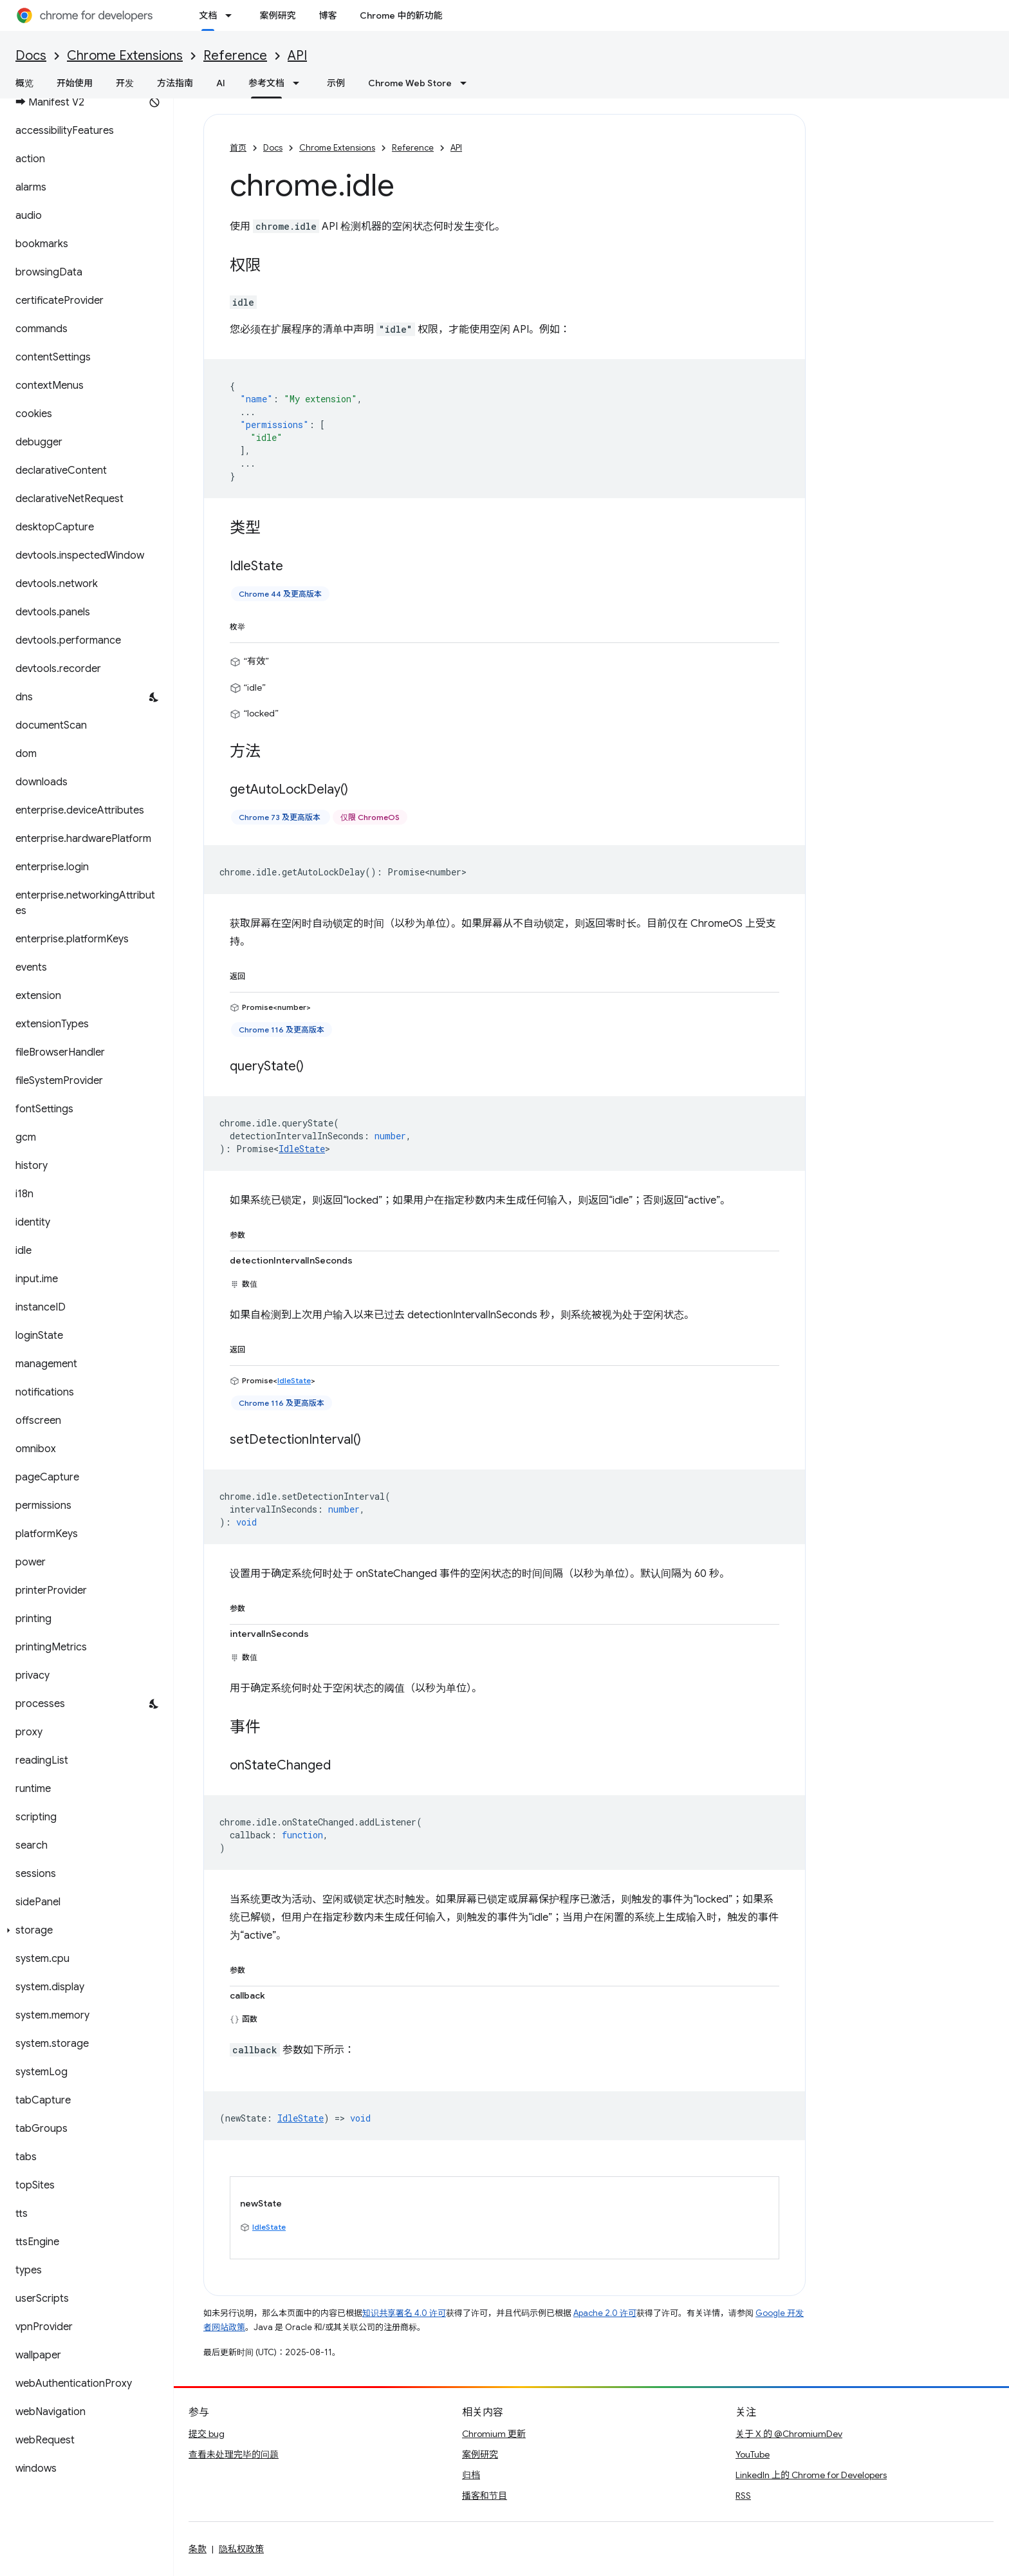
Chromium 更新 (494, 2434)
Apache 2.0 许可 (604, 2313)
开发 (125, 83)
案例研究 (277, 15)
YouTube (753, 2454)
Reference (235, 56)
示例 (336, 83)
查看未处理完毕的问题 (234, 2454)
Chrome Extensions (125, 56)
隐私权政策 (241, 2549)
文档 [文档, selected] (208, 15)
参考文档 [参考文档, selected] (266, 83)
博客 (328, 15)
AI (220, 83)
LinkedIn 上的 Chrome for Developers (811, 2475)
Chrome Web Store (410, 83)
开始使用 (75, 83)
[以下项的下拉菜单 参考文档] (299, 83)
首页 (238, 147)
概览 (24, 83)
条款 (198, 2549)
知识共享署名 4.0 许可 (404, 2313)
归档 (471, 2475)
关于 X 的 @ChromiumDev (789, 2434)
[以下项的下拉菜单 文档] (232, 15)
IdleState (302, 1149)
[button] (84, 1930)
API (297, 56)
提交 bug (207, 2434)
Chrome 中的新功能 (401, 15)
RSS (743, 2495)
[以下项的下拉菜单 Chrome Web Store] (467, 83)
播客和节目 (484, 2495)
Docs (30, 56)
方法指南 (175, 83)
